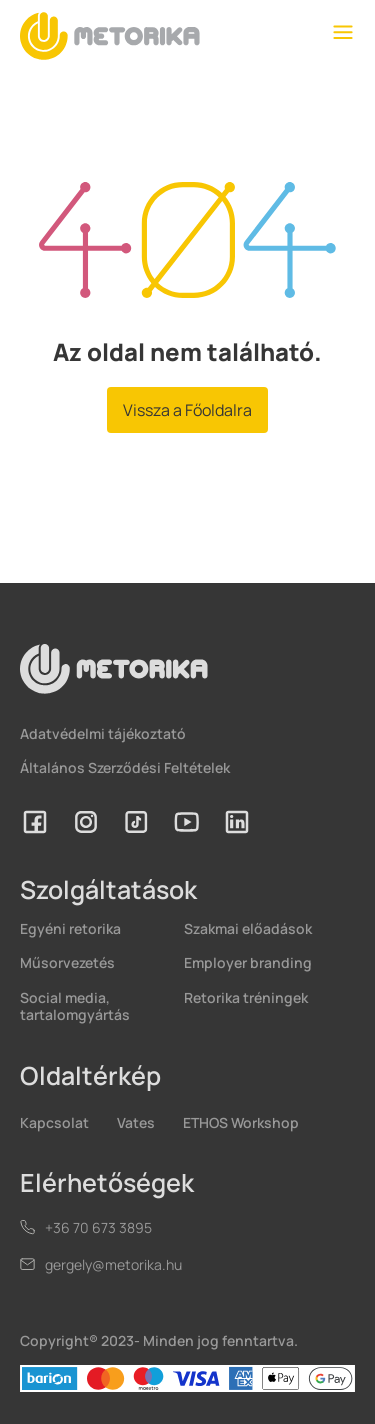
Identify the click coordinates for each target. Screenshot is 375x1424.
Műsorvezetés (67, 962)
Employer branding (248, 962)
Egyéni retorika (70, 928)
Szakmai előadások (248, 928)
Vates (136, 1122)
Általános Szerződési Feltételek (125, 767)
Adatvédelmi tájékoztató (103, 733)
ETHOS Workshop (241, 1122)
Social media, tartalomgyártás (75, 1006)
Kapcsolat (54, 1122)
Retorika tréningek (246, 997)
